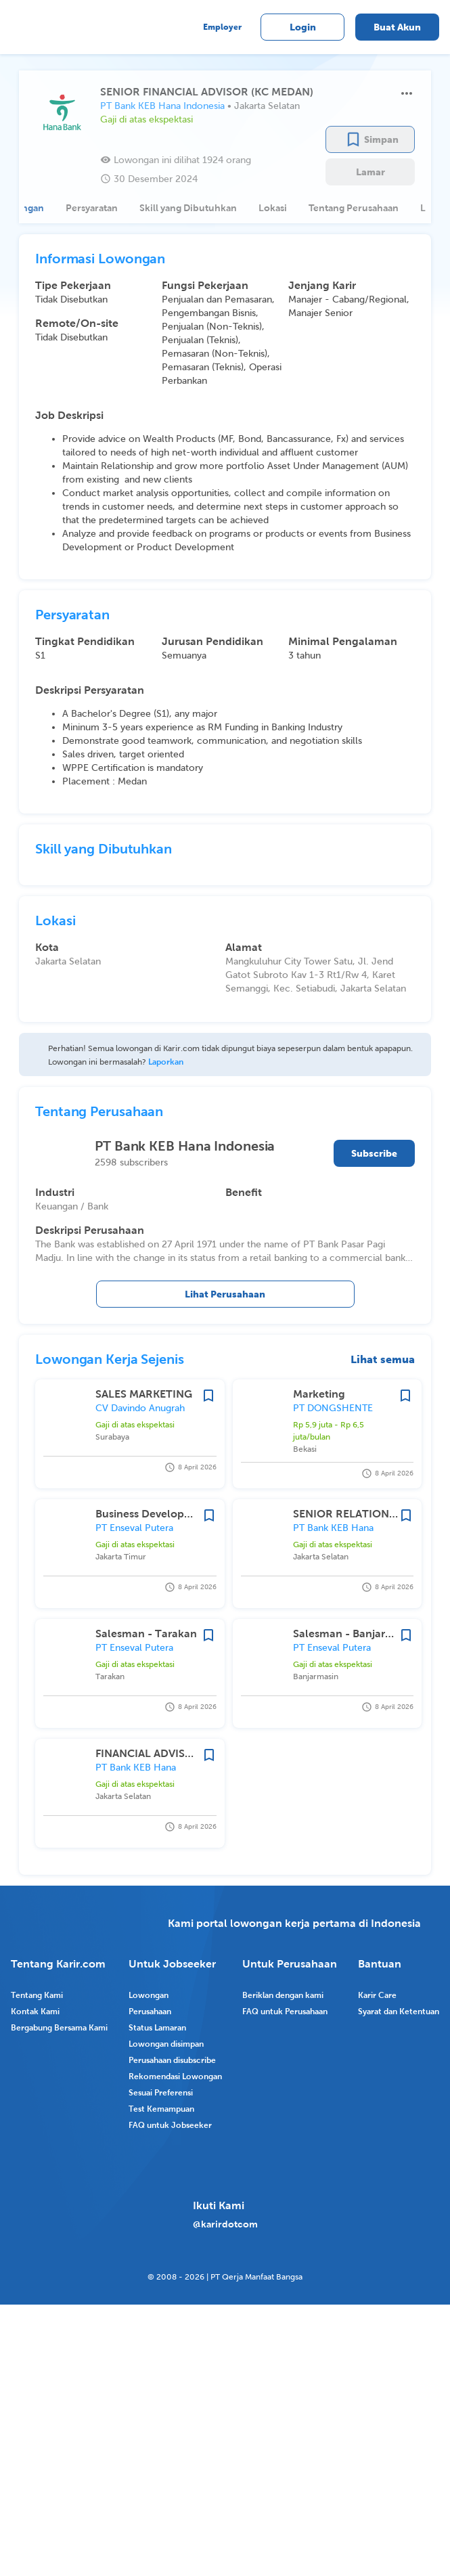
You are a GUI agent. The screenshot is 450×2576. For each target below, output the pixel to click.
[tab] (83, 207)
